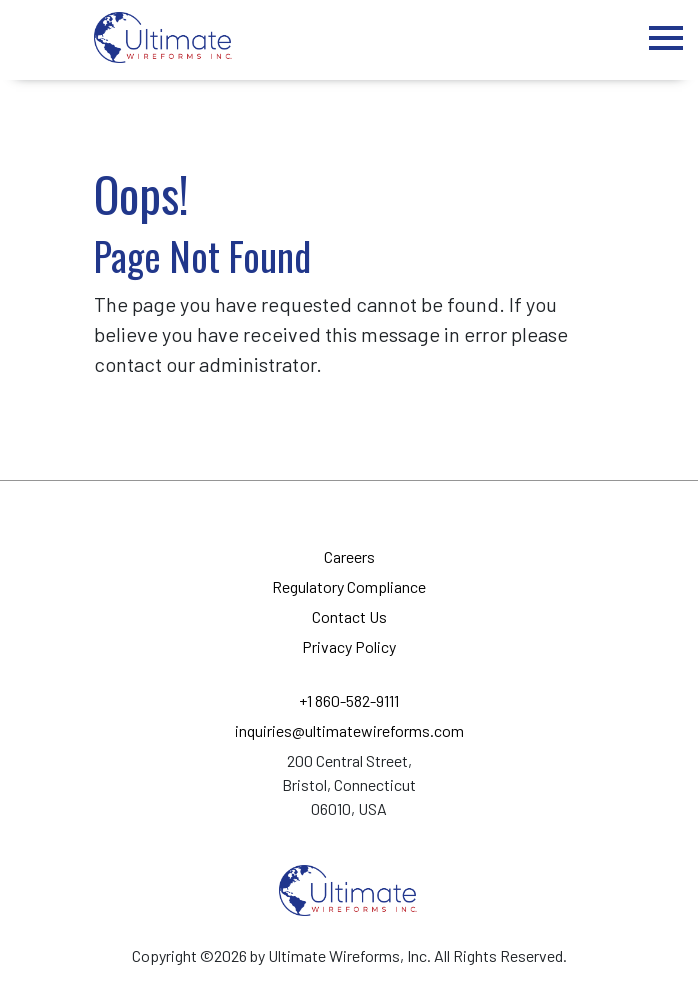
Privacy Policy (349, 646)
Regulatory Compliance (349, 586)
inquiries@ (349, 730)
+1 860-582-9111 (349, 700)
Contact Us (349, 616)
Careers (349, 556)
